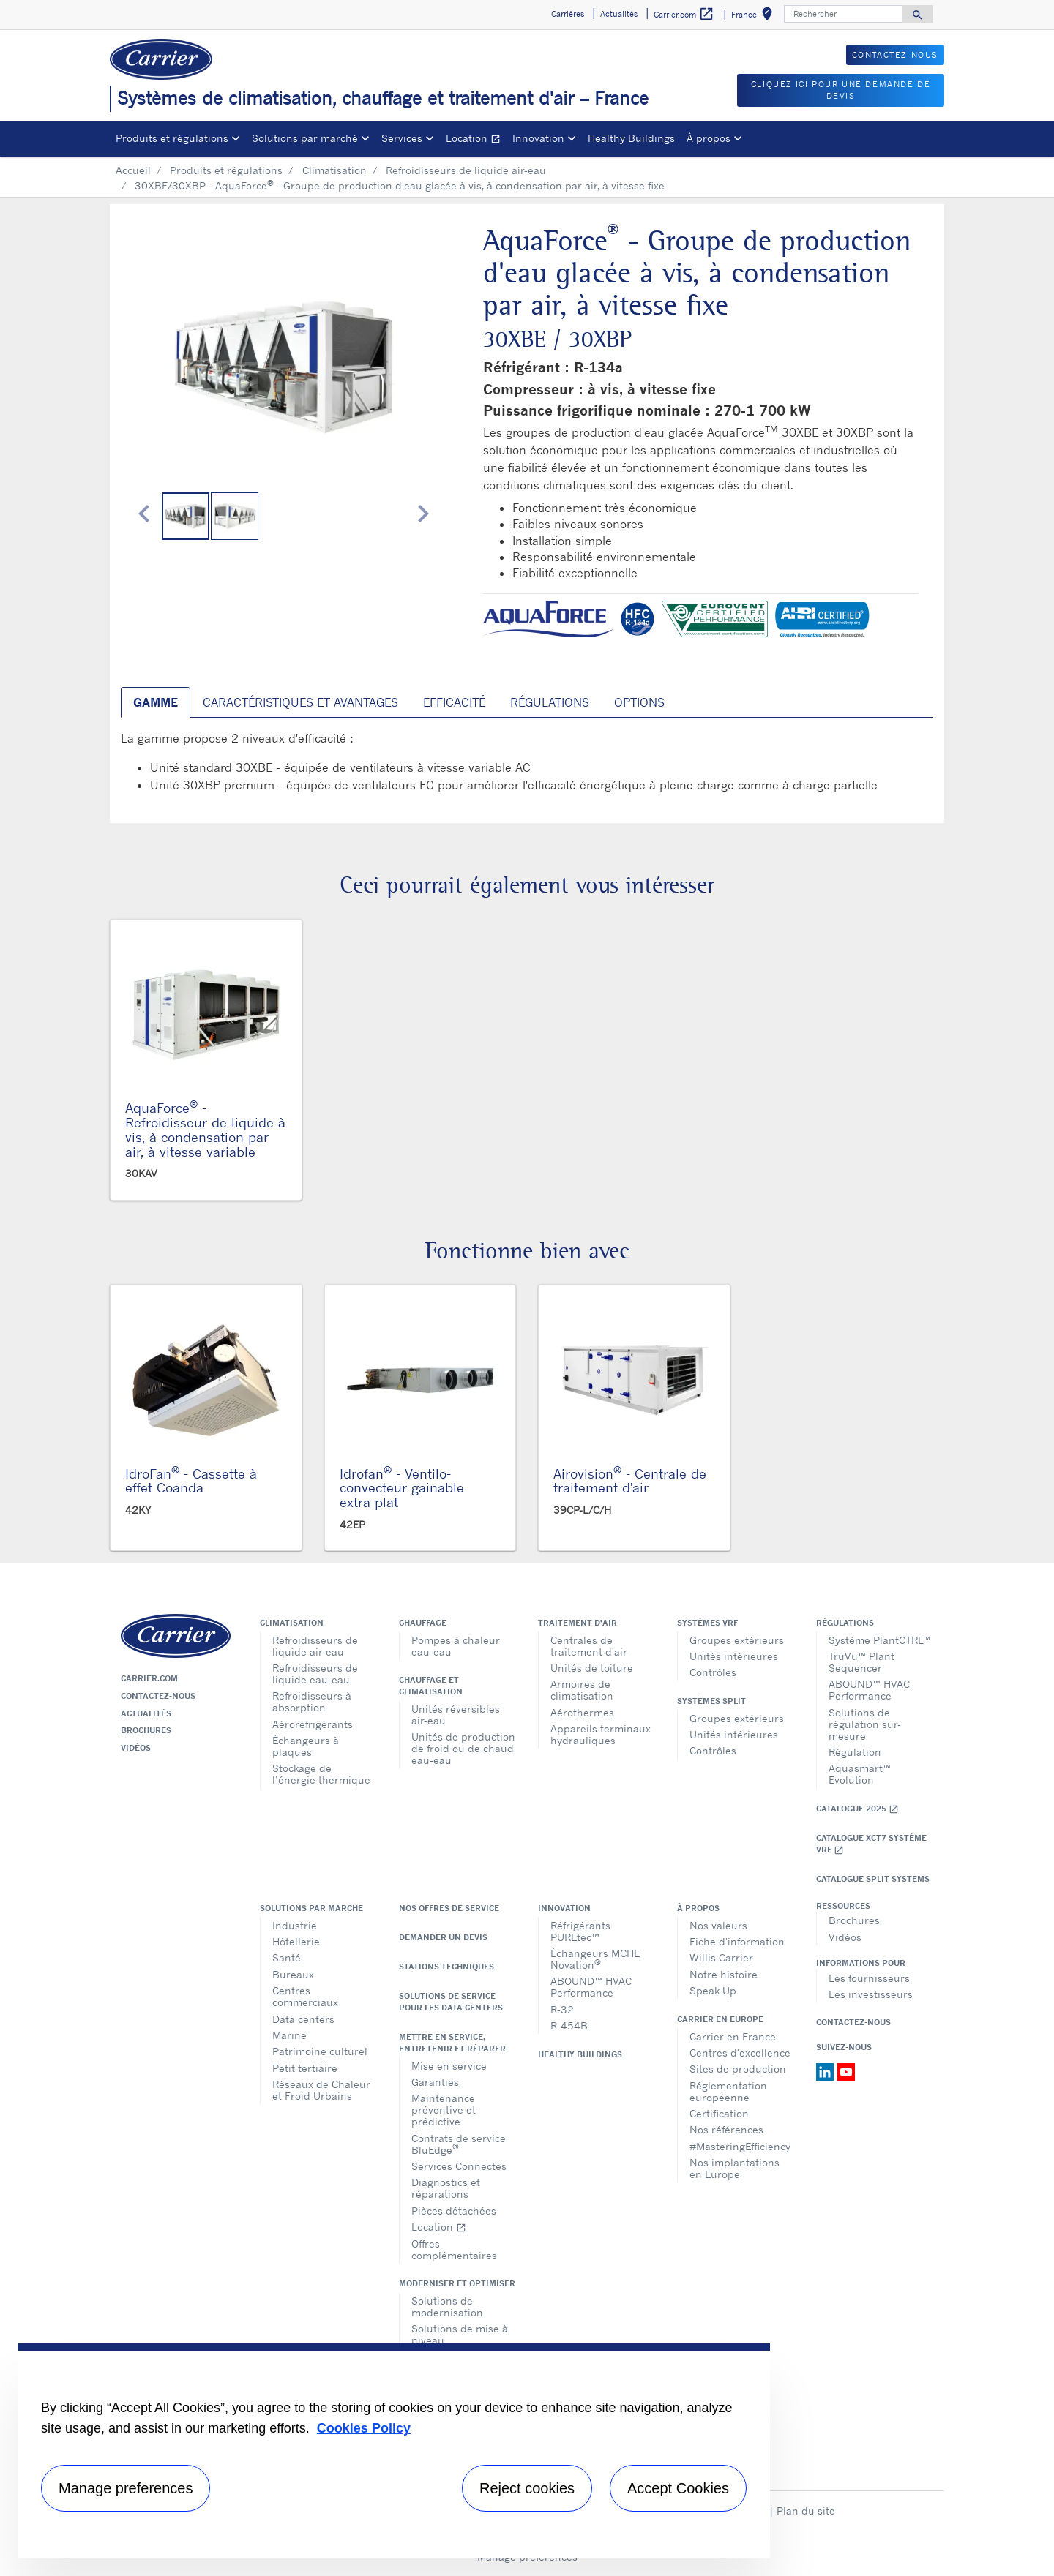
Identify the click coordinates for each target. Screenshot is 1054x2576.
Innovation (564, 1908)
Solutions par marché (311, 1908)
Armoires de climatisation (581, 1690)
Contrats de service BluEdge (458, 2144)
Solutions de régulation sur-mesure (865, 1724)
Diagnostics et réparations (445, 2188)
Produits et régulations (226, 170)
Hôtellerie (296, 1941)
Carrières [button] (567, 14)
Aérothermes (582, 1712)
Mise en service (449, 2065)
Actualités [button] (619, 14)
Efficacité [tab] (454, 702)
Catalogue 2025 (857, 1808)
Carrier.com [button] (684, 14)
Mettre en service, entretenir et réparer (452, 2043)
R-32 (562, 2009)
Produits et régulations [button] (172, 138)
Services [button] (401, 138)
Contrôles (712, 1672)
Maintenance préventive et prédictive (443, 2110)
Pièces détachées (453, 2210)
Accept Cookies (678, 2488)
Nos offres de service (449, 1908)
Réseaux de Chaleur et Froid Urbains (321, 2090)
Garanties (435, 2082)
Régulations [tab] (549, 702)
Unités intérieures (733, 1656)
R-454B (569, 2025)
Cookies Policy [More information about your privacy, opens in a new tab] (364, 2428)
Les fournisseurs (869, 1978)
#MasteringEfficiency (739, 2146)
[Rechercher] (843, 14)
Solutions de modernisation (447, 2306)
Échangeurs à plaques (305, 1746)
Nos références (726, 2129)
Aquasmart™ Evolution (860, 1774)
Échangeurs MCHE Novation (595, 1959)
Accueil (133, 170)
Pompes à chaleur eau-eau (455, 1646)
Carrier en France (732, 2036)
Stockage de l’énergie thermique (321, 1774)
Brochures (146, 1730)
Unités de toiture (591, 1667)
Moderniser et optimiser (457, 2283)
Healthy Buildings (631, 138)
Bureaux (293, 1974)
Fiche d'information (737, 1941)
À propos (698, 1908)
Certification (719, 2113)
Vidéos (136, 1748)
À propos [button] (708, 138)
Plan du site (806, 2510)
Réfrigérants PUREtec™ (580, 1931)
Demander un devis (443, 1937)
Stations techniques (446, 1966)
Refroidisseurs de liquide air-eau (466, 170)
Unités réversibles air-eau (455, 1714)
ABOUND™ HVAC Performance (869, 1690)
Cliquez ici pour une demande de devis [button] (841, 90)
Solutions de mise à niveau (459, 2334)
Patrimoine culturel (319, 2051)
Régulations (845, 1623)
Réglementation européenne (728, 2091)
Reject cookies (527, 2488)
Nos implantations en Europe (734, 2168)
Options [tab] (639, 702)
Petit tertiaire (304, 2068)
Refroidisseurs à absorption (311, 1701)
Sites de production (737, 2068)
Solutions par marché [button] (305, 138)
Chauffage (422, 1623)
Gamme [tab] (155, 702)
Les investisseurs (871, 1994)
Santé (286, 1957)
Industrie (294, 1925)
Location (476, 140)
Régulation (855, 1752)
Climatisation (334, 170)
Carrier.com (149, 1678)
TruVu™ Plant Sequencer (861, 1662)
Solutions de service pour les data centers (451, 2002)
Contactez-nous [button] (895, 55)
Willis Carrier (721, 1957)
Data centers (303, 2019)
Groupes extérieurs (736, 1640)
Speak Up (712, 1990)
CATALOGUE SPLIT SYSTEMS (873, 1879)
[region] (394, 2450)
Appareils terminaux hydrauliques (600, 1734)
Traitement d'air (577, 1623)
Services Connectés (459, 2166)
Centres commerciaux (305, 1996)
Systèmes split (711, 1701)
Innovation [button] (538, 138)
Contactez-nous (158, 1696)
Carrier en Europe (720, 2019)
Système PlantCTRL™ (879, 1640)
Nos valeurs (718, 1925)
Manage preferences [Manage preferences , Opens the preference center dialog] (126, 2488)
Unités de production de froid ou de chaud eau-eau (463, 1748)
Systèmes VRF (707, 1623)
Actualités (146, 1713)
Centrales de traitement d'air (588, 1646)
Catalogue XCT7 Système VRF (871, 1844)
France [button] (754, 16)
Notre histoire (723, 1974)
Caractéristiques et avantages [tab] (300, 702)
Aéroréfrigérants (312, 1724)
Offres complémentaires (454, 2249)
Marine (289, 2035)
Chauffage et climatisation (431, 1686)
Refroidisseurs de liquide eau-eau (315, 1673)
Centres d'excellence (739, 2052)
